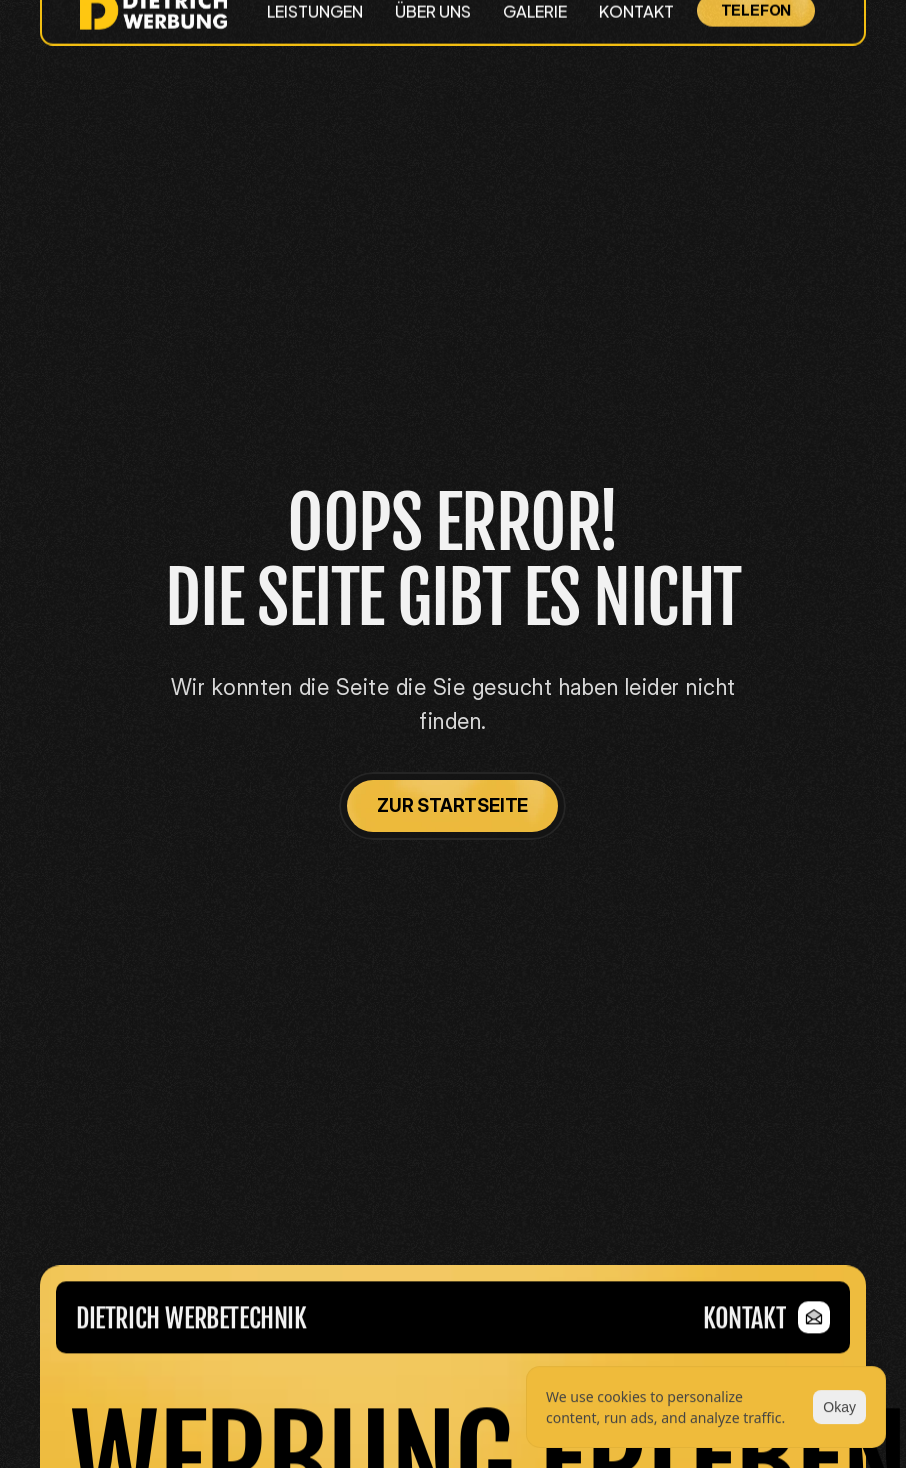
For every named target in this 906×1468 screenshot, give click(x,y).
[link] (766, 1328)
